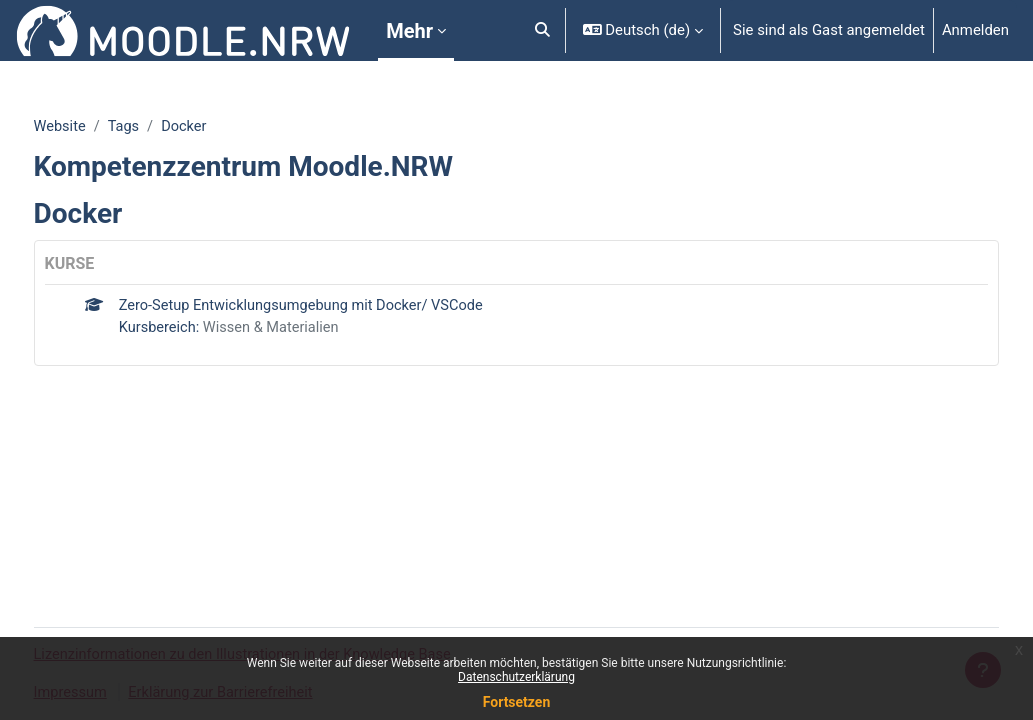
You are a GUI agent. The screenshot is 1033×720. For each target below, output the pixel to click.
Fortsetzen (517, 702)
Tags (163, 127)
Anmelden (975, 30)
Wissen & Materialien (312, 329)
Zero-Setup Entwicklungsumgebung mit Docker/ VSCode (343, 307)
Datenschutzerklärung (516, 677)
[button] (542, 30)
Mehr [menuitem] (409, 31)
